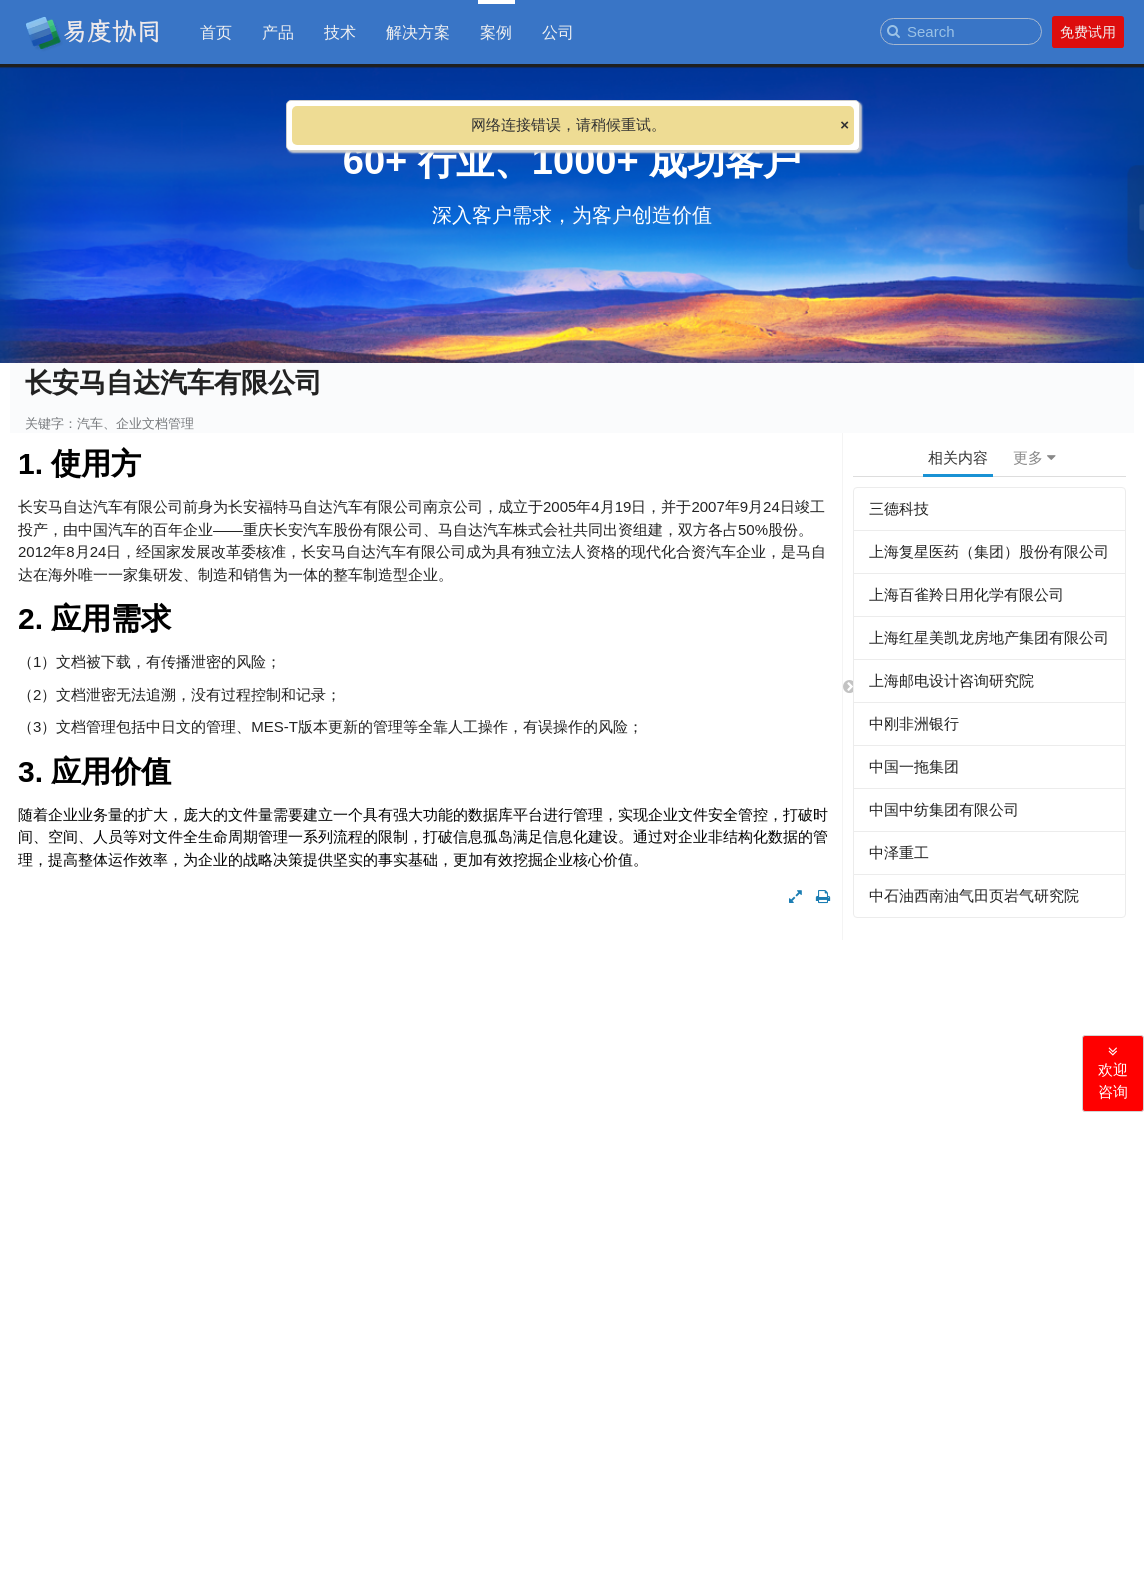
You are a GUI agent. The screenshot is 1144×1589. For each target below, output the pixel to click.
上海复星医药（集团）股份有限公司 (989, 551)
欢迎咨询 (1113, 1072)
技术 (340, 31)
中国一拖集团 (914, 766)
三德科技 (899, 508)
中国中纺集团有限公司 (944, 809)
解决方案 (418, 31)
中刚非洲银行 (914, 723)
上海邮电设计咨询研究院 (951, 680)
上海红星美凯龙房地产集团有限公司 (989, 637)
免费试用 (1088, 32)
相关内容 (958, 457)
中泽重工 (899, 852)
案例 (496, 31)
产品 (278, 31)
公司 (558, 31)
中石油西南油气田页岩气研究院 (974, 895)
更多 (1034, 457)
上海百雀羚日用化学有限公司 (966, 594)
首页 (216, 31)
